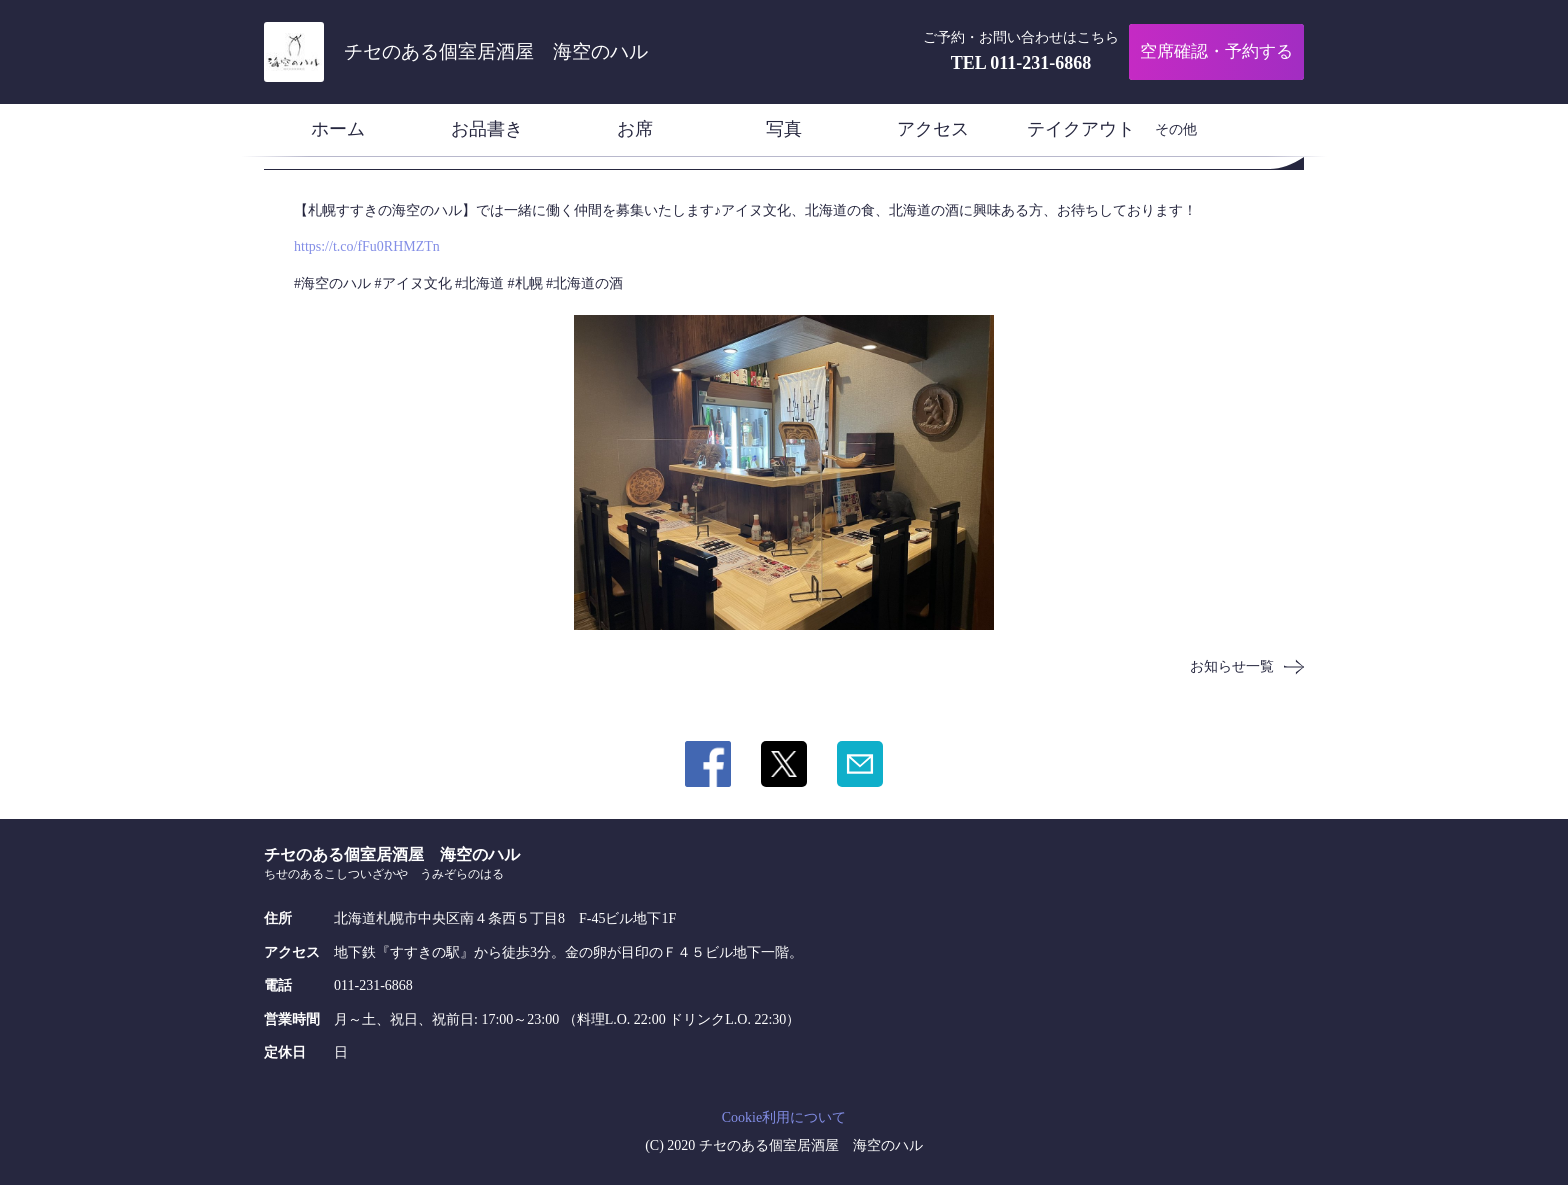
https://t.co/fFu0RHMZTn (367, 246)
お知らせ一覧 (1232, 666)
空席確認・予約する (1216, 51)
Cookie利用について (784, 1117)
